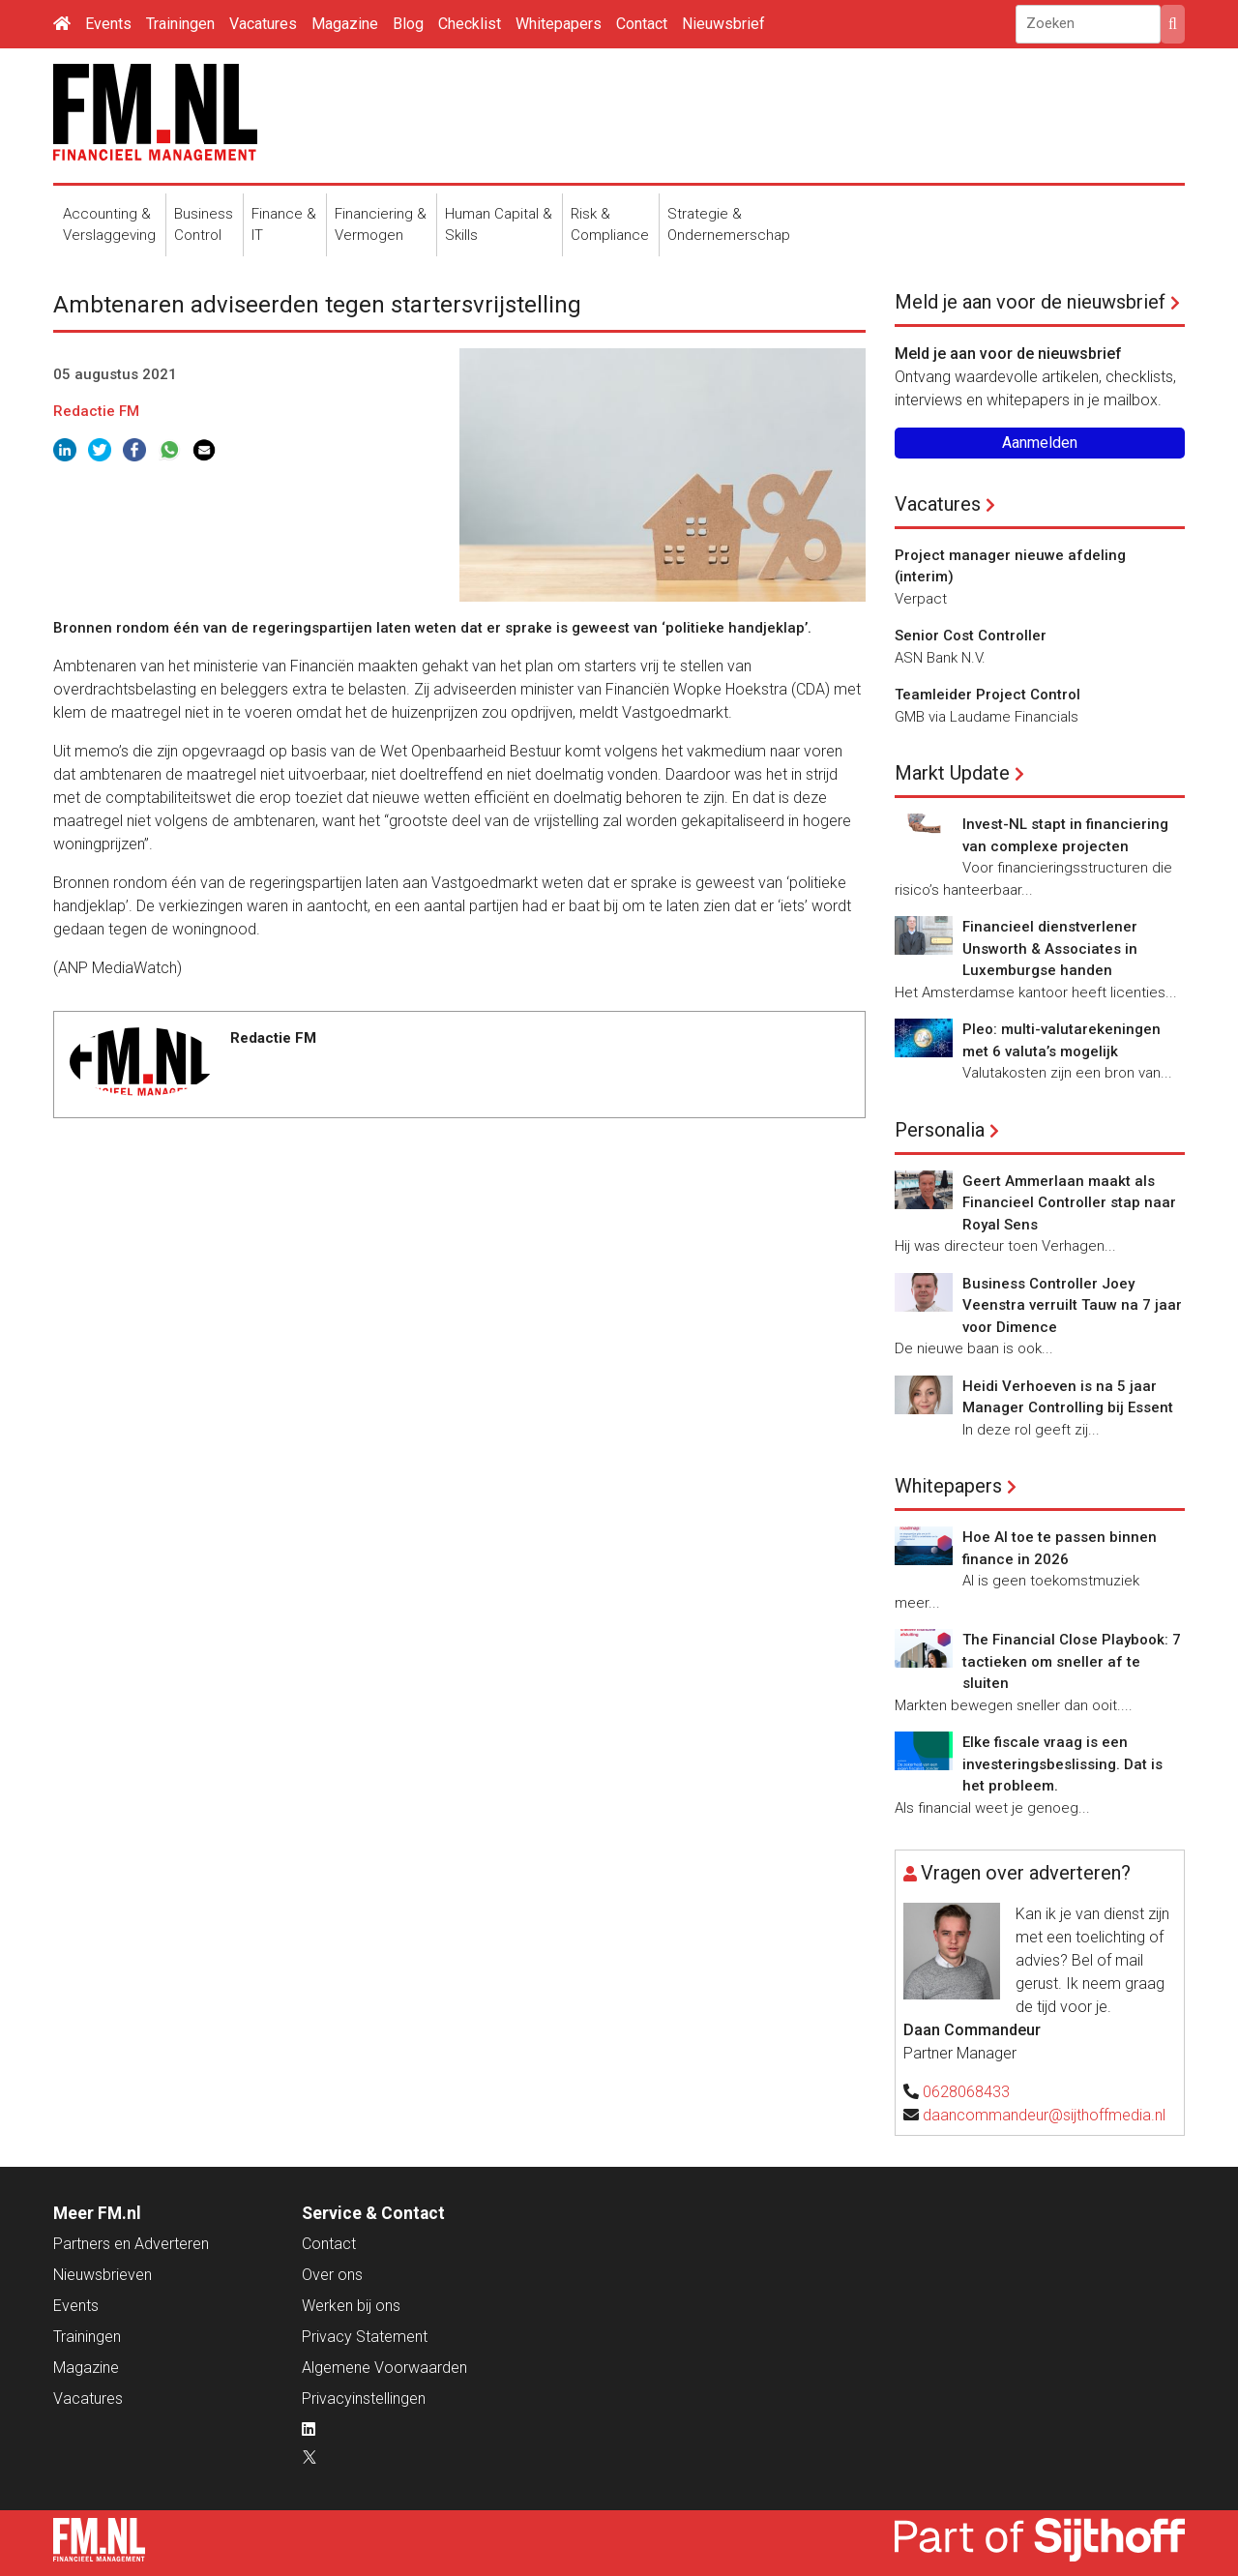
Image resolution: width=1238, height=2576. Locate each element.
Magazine (344, 24)
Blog (408, 24)
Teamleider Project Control (987, 694)
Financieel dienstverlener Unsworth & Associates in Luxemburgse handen (1049, 948)
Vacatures (263, 24)
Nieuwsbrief (723, 24)
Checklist (469, 24)
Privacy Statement (364, 2336)
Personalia (940, 1129)
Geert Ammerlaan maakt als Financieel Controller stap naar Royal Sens (1069, 1202)
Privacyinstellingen (364, 2398)
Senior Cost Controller (970, 635)
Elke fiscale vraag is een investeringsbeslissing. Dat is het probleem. (1062, 1763)
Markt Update (952, 773)
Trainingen (180, 24)
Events (108, 24)
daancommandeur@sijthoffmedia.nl (1044, 2115)
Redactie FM (96, 411)
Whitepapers (559, 24)
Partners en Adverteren (131, 2244)
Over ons (332, 2274)
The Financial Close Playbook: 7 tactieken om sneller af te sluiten (1071, 1661)
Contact (641, 24)
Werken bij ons (351, 2305)
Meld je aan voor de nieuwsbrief (1030, 301)
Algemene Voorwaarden (384, 2367)
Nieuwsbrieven (102, 2274)
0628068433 (966, 2092)
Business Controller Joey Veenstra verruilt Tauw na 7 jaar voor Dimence (1072, 1305)
